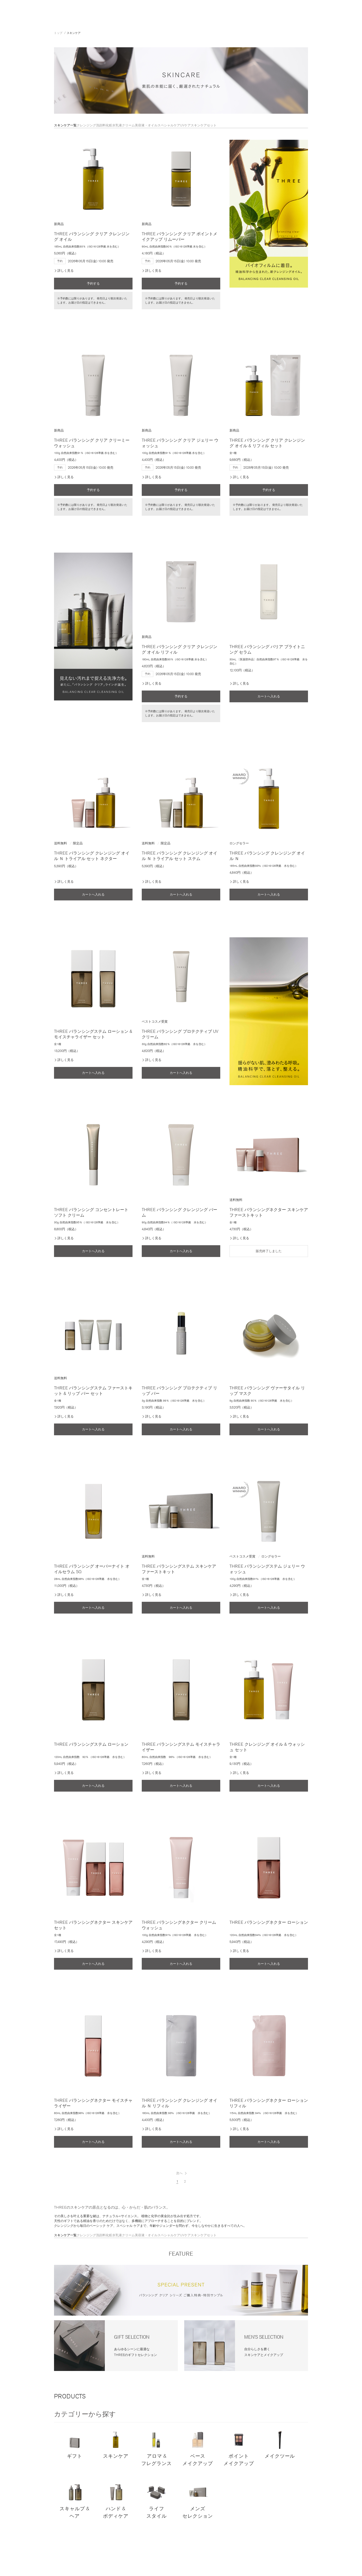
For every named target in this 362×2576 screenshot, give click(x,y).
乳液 (118, 125)
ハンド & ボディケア (116, 2500)
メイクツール (280, 2444)
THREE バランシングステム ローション (91, 1744)
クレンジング (86, 125)
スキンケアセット (204, 125)
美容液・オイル (146, 125)
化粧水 (110, 125)
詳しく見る (65, 270)
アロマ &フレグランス (157, 2447)
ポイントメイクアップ (239, 2447)
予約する (93, 283)
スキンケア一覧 (65, 125)
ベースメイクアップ (197, 2447)
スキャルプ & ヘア (74, 2500)
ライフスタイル (157, 2500)
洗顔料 (101, 125)
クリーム (128, 125)
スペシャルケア (168, 125)
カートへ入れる (268, 696)
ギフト (74, 2444)
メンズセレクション (197, 2500)
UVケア (185, 125)
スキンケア (116, 2444)
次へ (179, 2173)
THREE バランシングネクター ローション (268, 1922)
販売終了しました (269, 1251)
